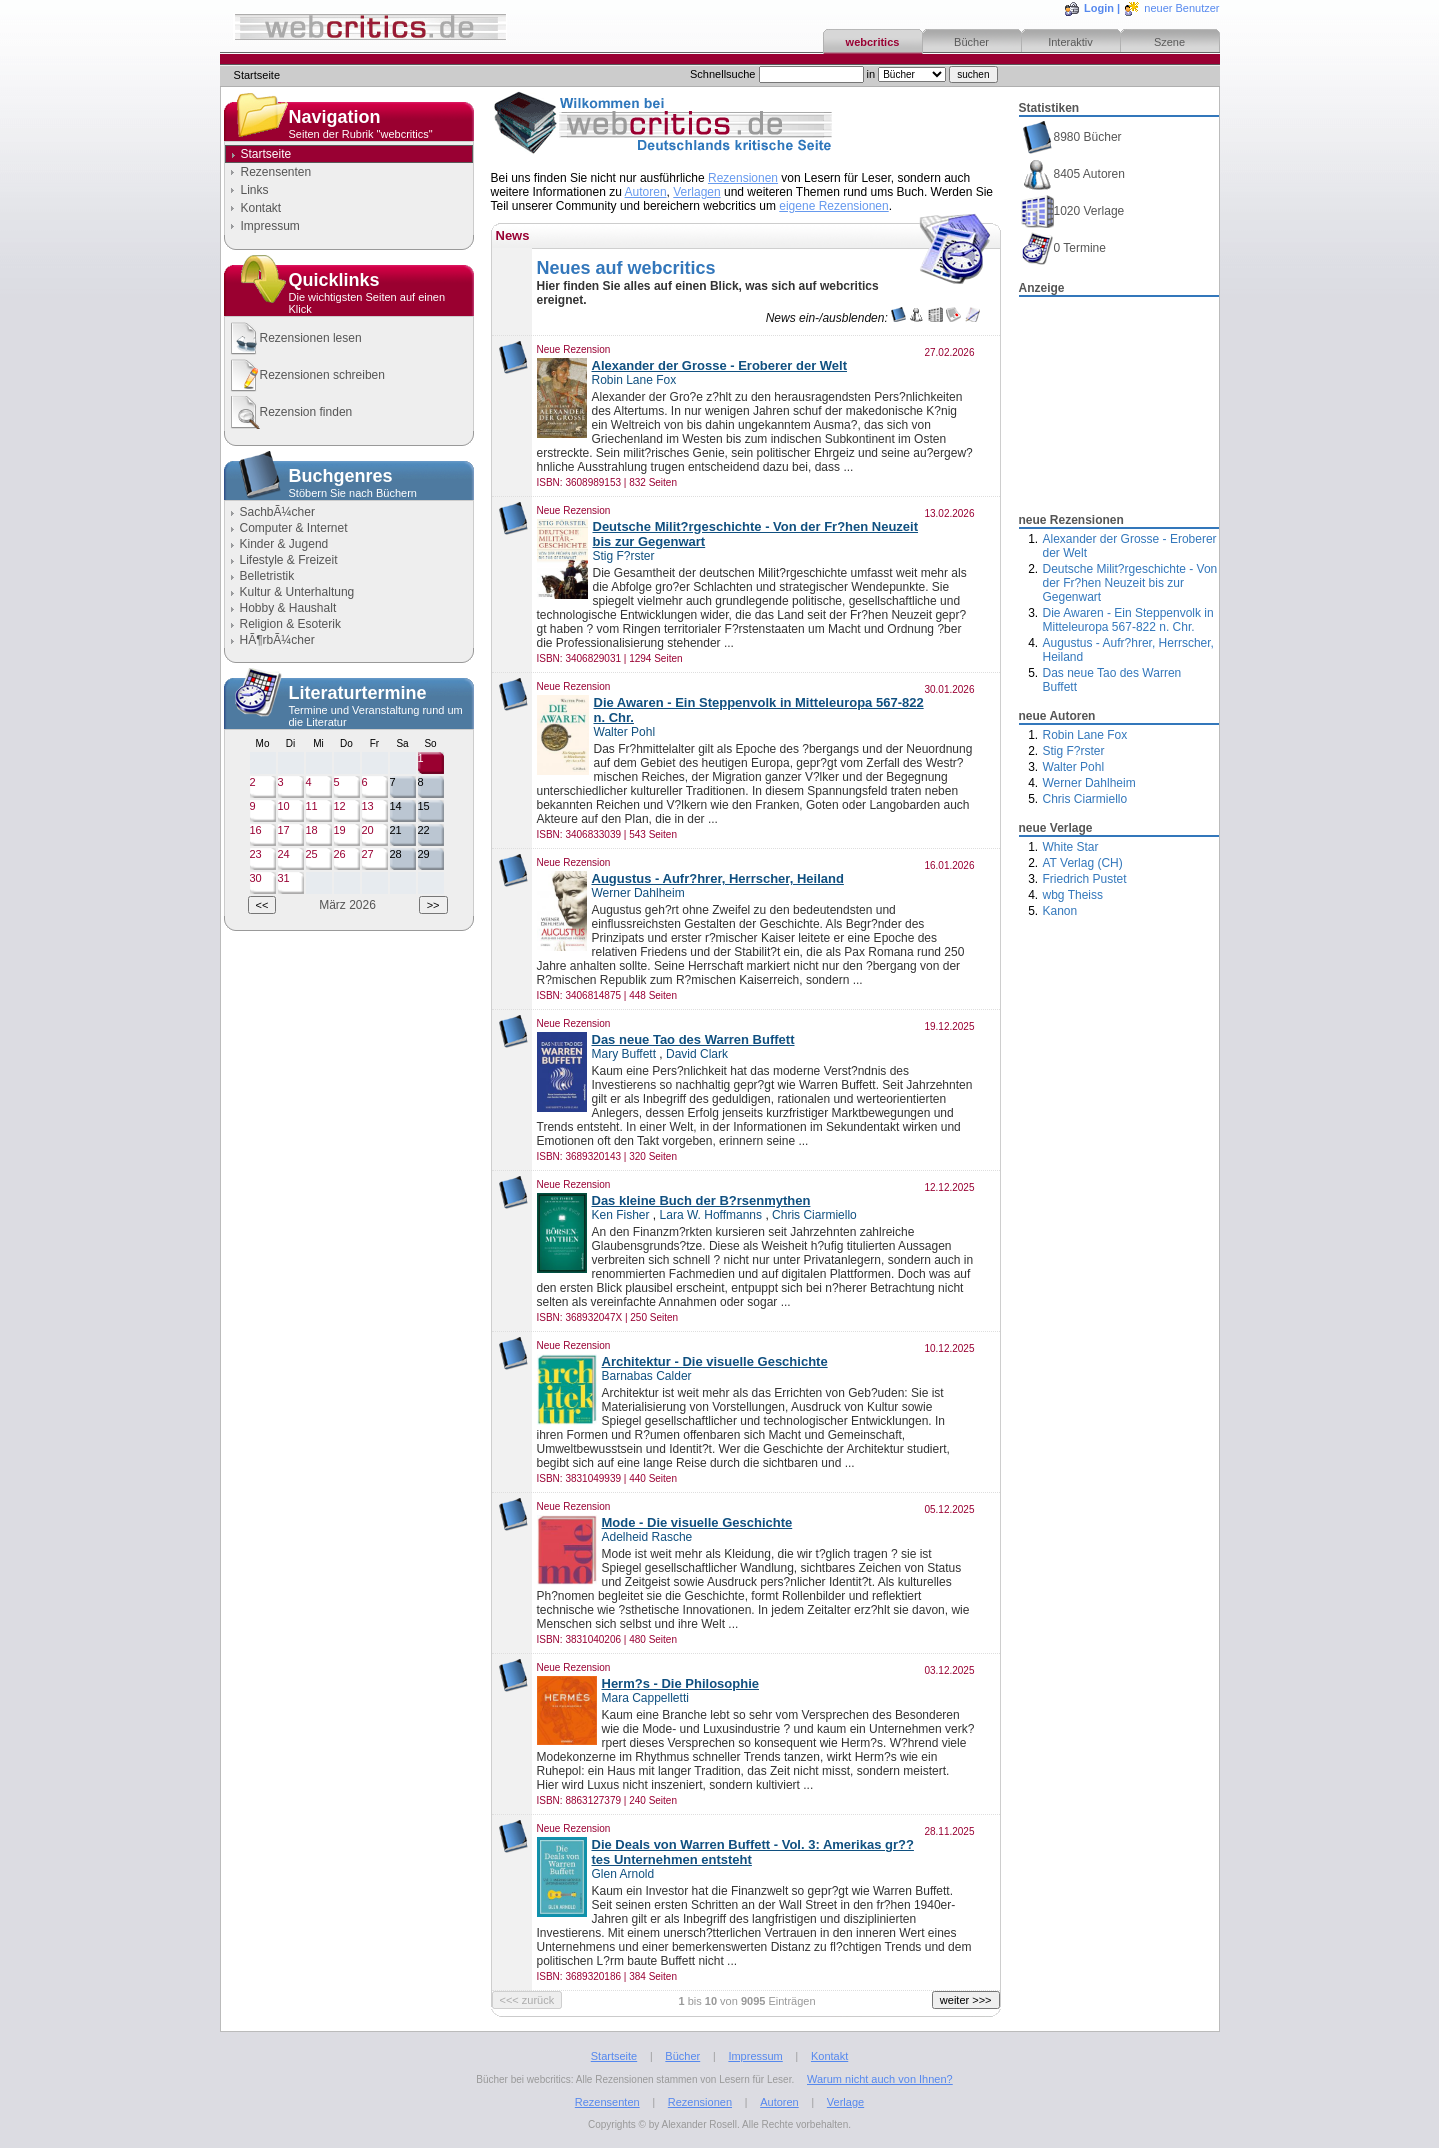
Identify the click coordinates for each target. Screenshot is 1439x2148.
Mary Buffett (624, 1054)
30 (256, 878)
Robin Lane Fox (1085, 735)
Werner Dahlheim (1089, 783)
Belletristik (267, 576)
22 (424, 830)
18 (312, 830)
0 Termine (1063, 248)
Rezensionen (743, 178)
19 (340, 830)
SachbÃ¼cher (277, 512)
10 (284, 806)
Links (255, 190)
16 (256, 830)
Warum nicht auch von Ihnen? (880, 2079)
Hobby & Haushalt (288, 608)
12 (340, 806)
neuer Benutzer (1181, 8)
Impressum (270, 226)
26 (340, 854)
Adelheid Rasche (647, 1537)
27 (368, 854)
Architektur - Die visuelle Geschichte (715, 1361)
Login (1099, 8)
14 (396, 806)
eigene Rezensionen (833, 206)
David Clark (697, 1054)
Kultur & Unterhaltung (297, 592)
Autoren (646, 192)
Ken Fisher (621, 1215)
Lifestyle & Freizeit (289, 560)
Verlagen (696, 192)
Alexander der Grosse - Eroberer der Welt (720, 365)
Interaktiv (1070, 42)
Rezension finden (290, 412)
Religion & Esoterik (290, 624)
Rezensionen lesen (294, 338)
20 (368, 830)
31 (284, 878)
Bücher (971, 42)
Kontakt (261, 208)
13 (368, 806)
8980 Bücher (1071, 137)
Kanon (1060, 911)
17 (284, 830)
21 (396, 830)
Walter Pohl (1074, 767)
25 (312, 854)
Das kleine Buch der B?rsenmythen (701, 1200)
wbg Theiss (1073, 895)
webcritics (873, 42)
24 (284, 854)
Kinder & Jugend (284, 544)
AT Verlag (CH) (1083, 863)
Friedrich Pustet (1085, 879)
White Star (1071, 847)
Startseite (614, 2056)
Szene (1169, 42)
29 (424, 854)
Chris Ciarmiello (1085, 799)
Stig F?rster (1074, 751)
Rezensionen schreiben (306, 375)
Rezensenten (276, 172)
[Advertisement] (1119, 399)
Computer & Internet (294, 528)
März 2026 (347, 905)
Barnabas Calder (647, 1376)
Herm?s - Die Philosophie (680, 1683)
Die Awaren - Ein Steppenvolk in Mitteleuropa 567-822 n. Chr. (1128, 620)
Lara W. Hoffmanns (711, 1215)
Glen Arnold (623, 1874)
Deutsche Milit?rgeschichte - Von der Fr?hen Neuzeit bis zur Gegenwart (1130, 583)
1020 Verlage (1073, 211)
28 (396, 854)
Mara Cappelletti (645, 1698)
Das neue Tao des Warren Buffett (693, 1039)
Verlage (845, 2102)
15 (424, 806)
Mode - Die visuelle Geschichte (697, 1522)
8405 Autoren (1073, 174)
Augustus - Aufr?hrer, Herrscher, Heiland (718, 878)
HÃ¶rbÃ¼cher (277, 640)
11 (312, 806)
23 (256, 854)
